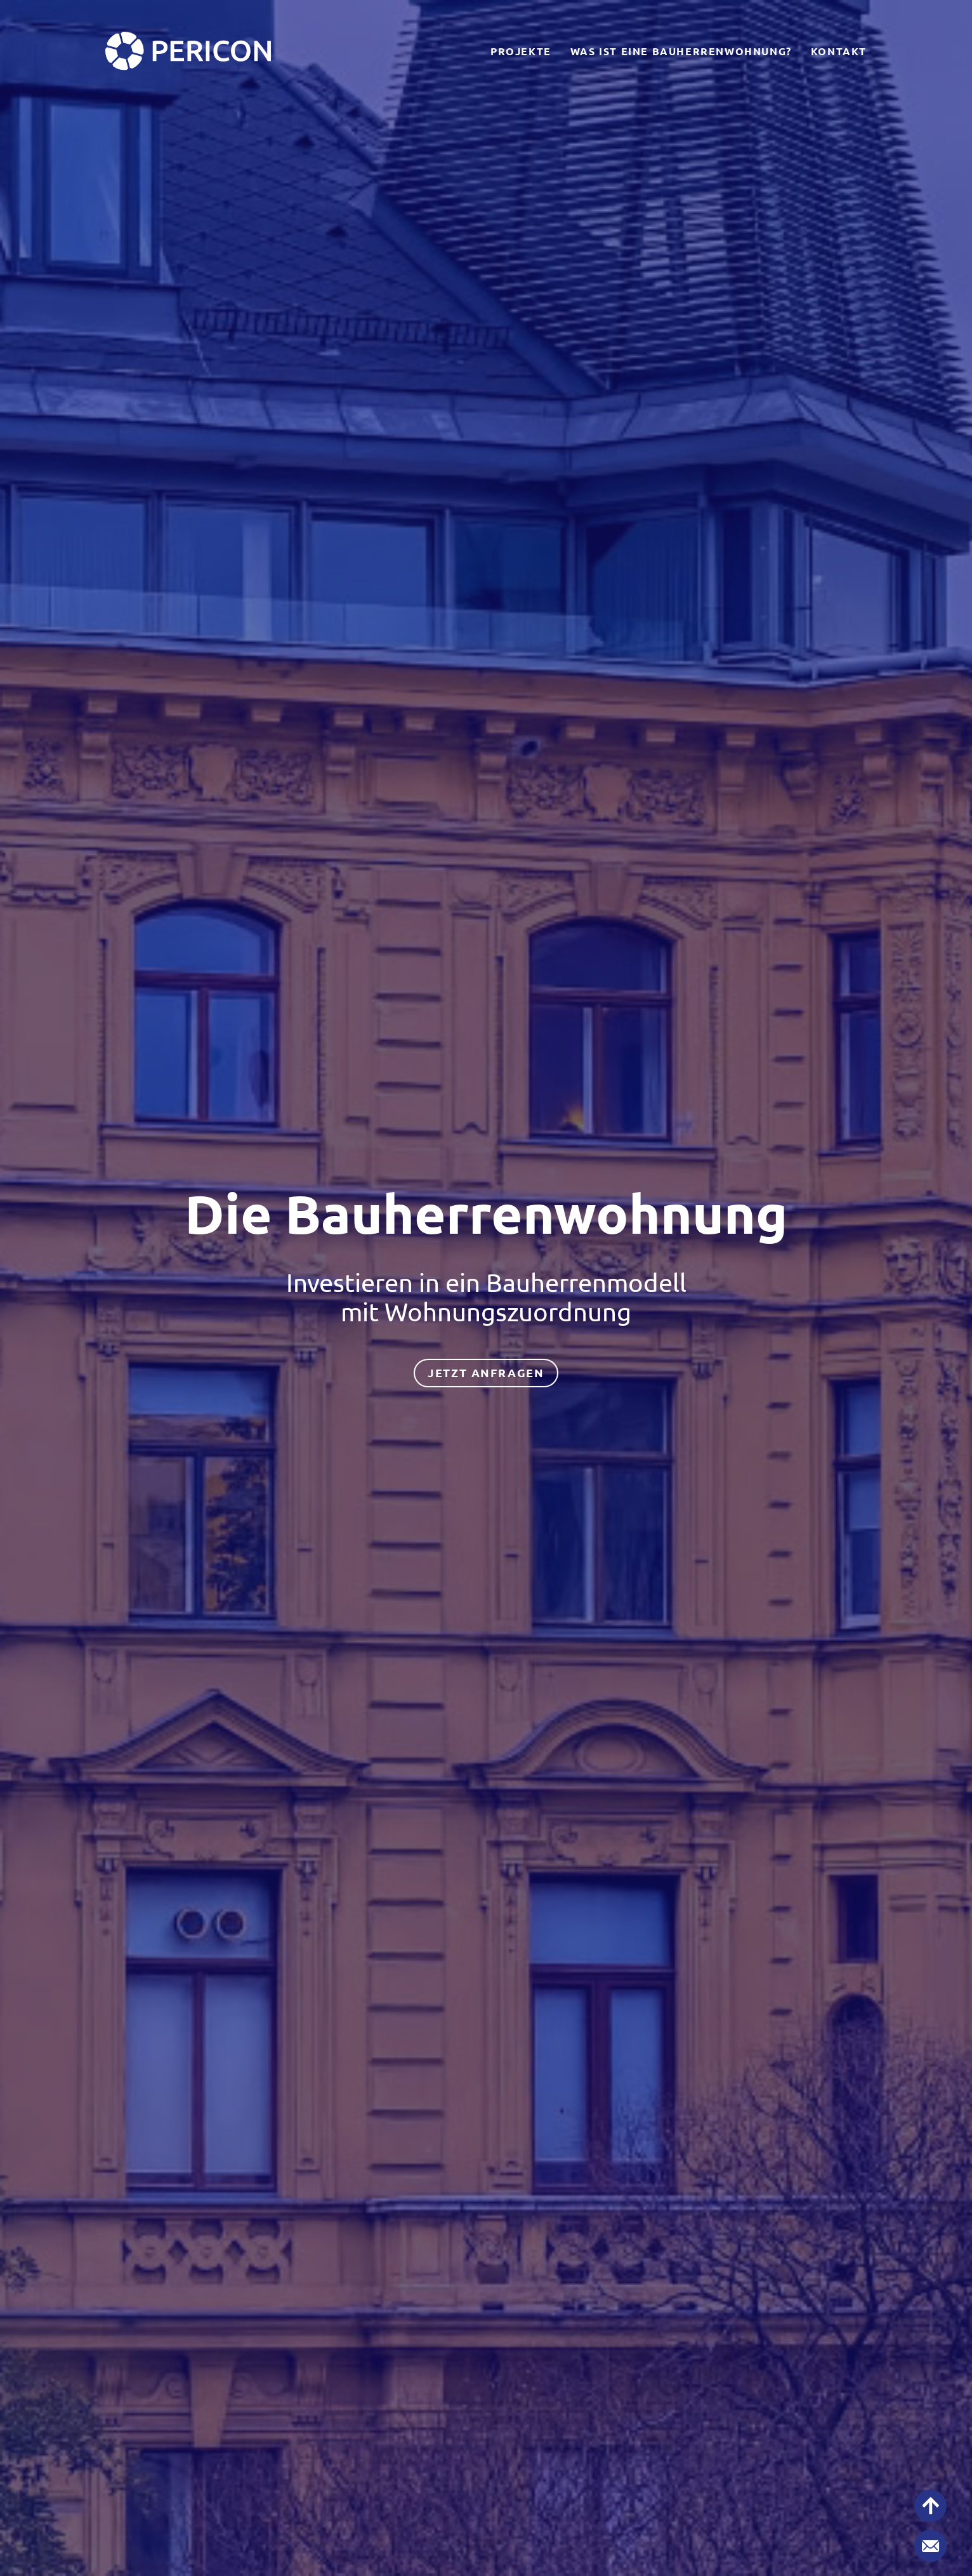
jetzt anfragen (486, 1372)
